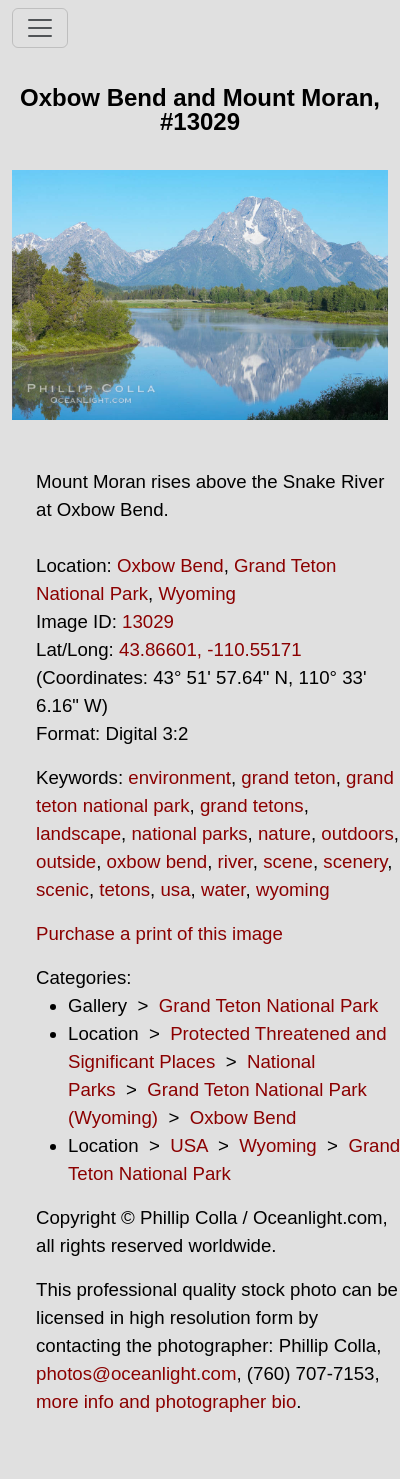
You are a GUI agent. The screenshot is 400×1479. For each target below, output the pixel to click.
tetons (124, 889)
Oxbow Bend (170, 565)
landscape (78, 833)
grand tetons (252, 805)
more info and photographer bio (166, 1401)
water (223, 889)
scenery (355, 861)
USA (188, 1145)
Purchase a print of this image (159, 933)
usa (175, 889)
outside (66, 861)
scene (288, 861)
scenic (62, 889)
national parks (189, 833)
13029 (148, 621)
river (235, 861)
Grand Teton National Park (269, 1005)
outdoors (357, 833)
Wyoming (197, 593)
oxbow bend (157, 861)
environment (179, 777)
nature (284, 833)
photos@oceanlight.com (136, 1373)
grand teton (288, 777)
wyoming (293, 889)
